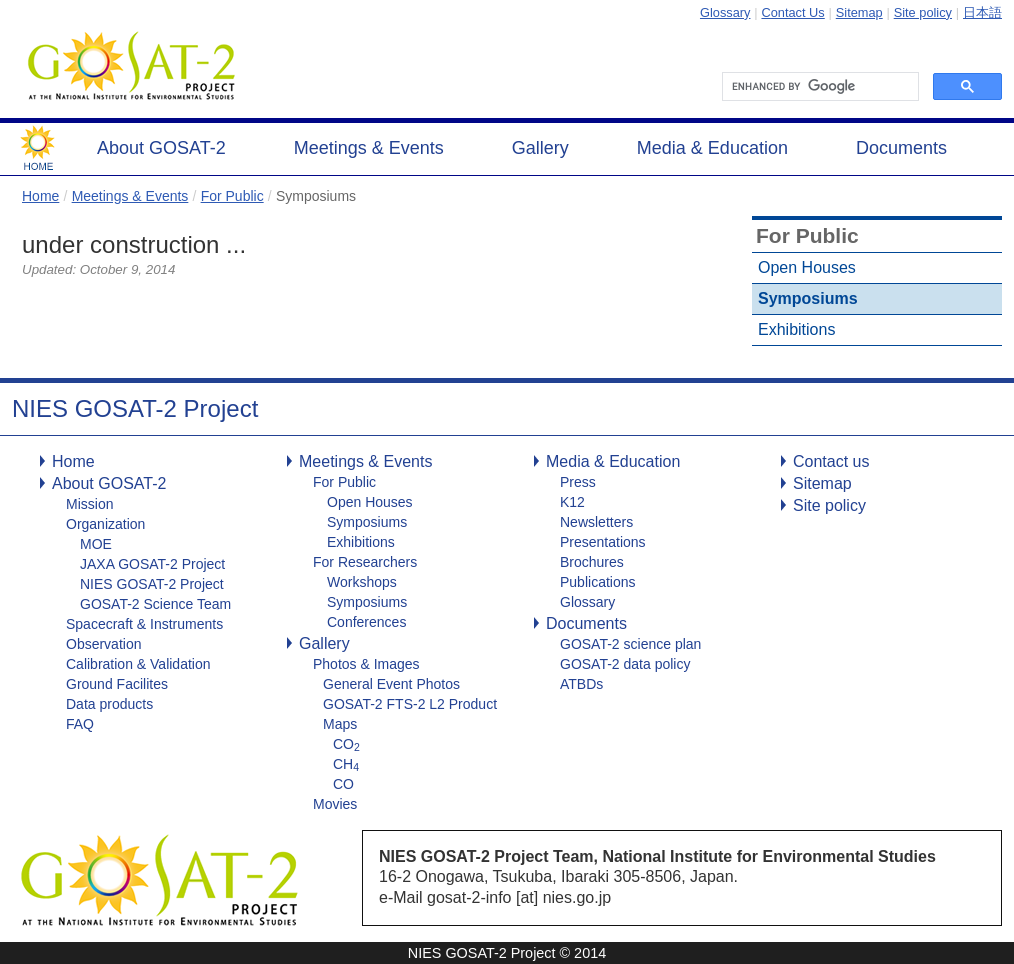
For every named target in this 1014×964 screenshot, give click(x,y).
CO (346, 744)
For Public (232, 196)
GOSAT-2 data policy (625, 664)
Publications (598, 582)
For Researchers (365, 562)
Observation (103, 644)
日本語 (982, 12)
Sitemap (859, 12)
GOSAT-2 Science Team (155, 604)
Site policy (923, 12)
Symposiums (808, 298)
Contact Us (792, 12)
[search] (818, 87)
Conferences (366, 622)
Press (578, 482)
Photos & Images (366, 664)
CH (346, 764)
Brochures (592, 562)
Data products (109, 704)
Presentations (603, 542)
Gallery (540, 148)
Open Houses (807, 267)
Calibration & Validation (138, 664)
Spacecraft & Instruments (144, 624)
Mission (89, 504)
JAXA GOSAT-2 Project (152, 564)
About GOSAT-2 (161, 148)
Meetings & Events (369, 148)
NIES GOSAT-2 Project (152, 584)
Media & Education (712, 148)
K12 (572, 502)
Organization (105, 524)
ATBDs (581, 684)
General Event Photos (391, 684)
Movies (335, 804)
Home (40, 196)
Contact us (831, 461)
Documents (901, 148)
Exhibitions (796, 329)
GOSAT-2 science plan (630, 644)
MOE (96, 544)
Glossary (725, 12)
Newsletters (596, 522)
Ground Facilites (117, 684)
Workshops (362, 582)
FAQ (80, 724)
